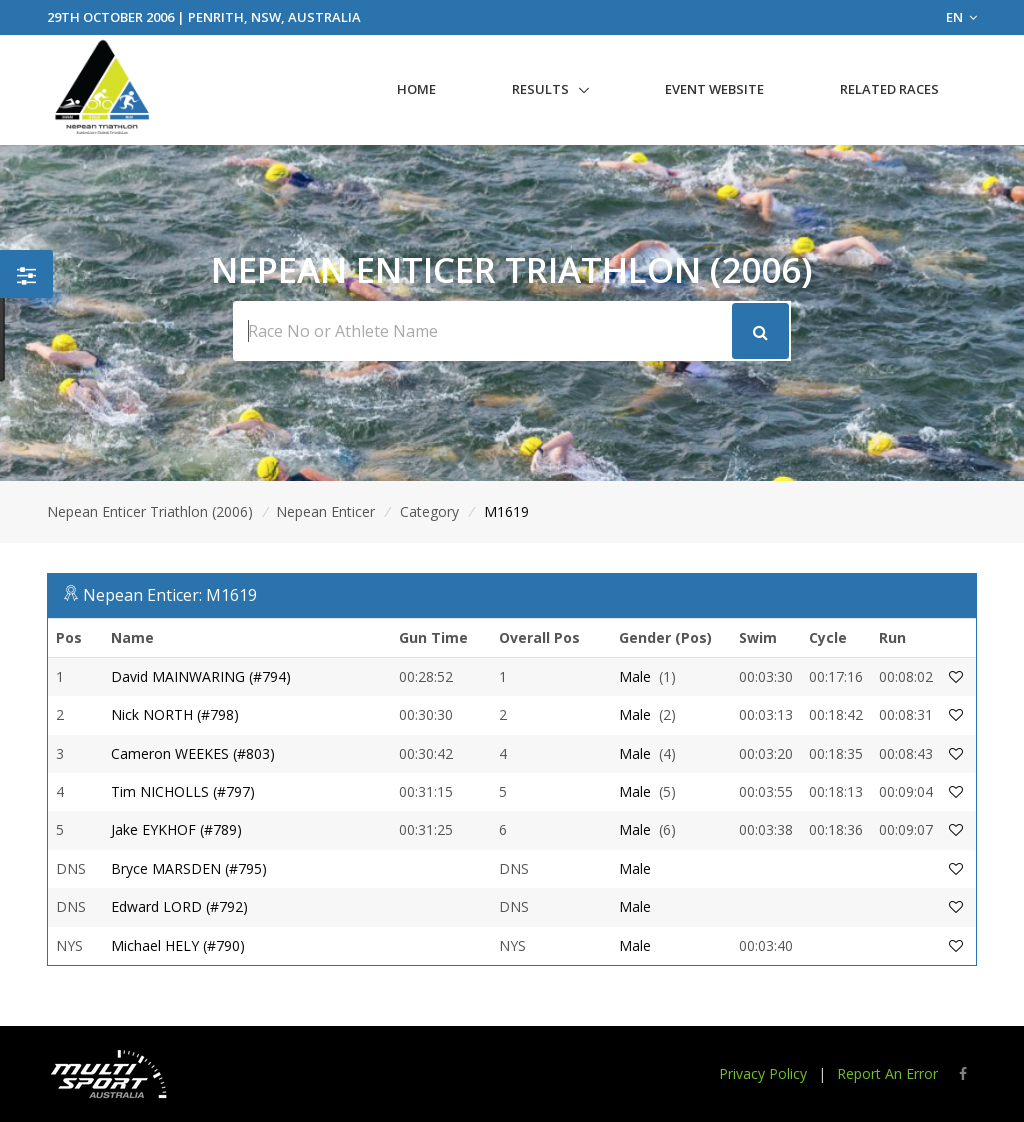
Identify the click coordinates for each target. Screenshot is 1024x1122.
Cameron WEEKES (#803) (193, 753)
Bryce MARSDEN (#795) (189, 868)
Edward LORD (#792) (179, 906)
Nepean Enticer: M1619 (170, 595)
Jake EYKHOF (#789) (176, 829)
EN (961, 17)
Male (635, 676)
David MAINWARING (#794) (201, 676)
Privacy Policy (763, 1073)
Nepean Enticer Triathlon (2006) (150, 511)
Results (540, 89)
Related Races (889, 89)
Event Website (714, 89)
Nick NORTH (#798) (175, 714)
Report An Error (887, 1073)
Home (416, 89)
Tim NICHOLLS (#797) (183, 791)
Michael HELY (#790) (178, 945)
